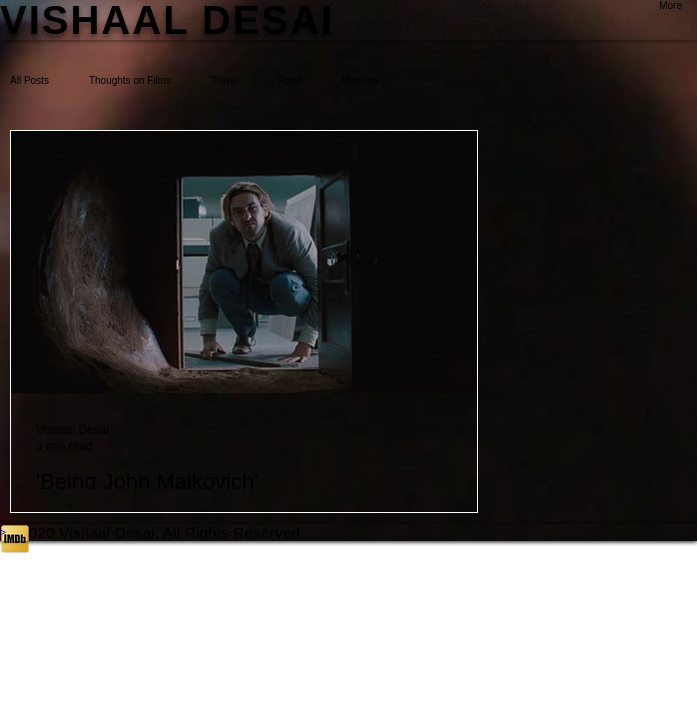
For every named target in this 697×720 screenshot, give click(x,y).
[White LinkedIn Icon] (348, 629)
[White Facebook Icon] (348, 599)
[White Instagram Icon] (348, 569)
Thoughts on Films (130, 80)
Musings (359, 80)
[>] (348, 532)
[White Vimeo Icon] (348, 659)
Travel (224, 80)
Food (290, 80)
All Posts (29, 80)
